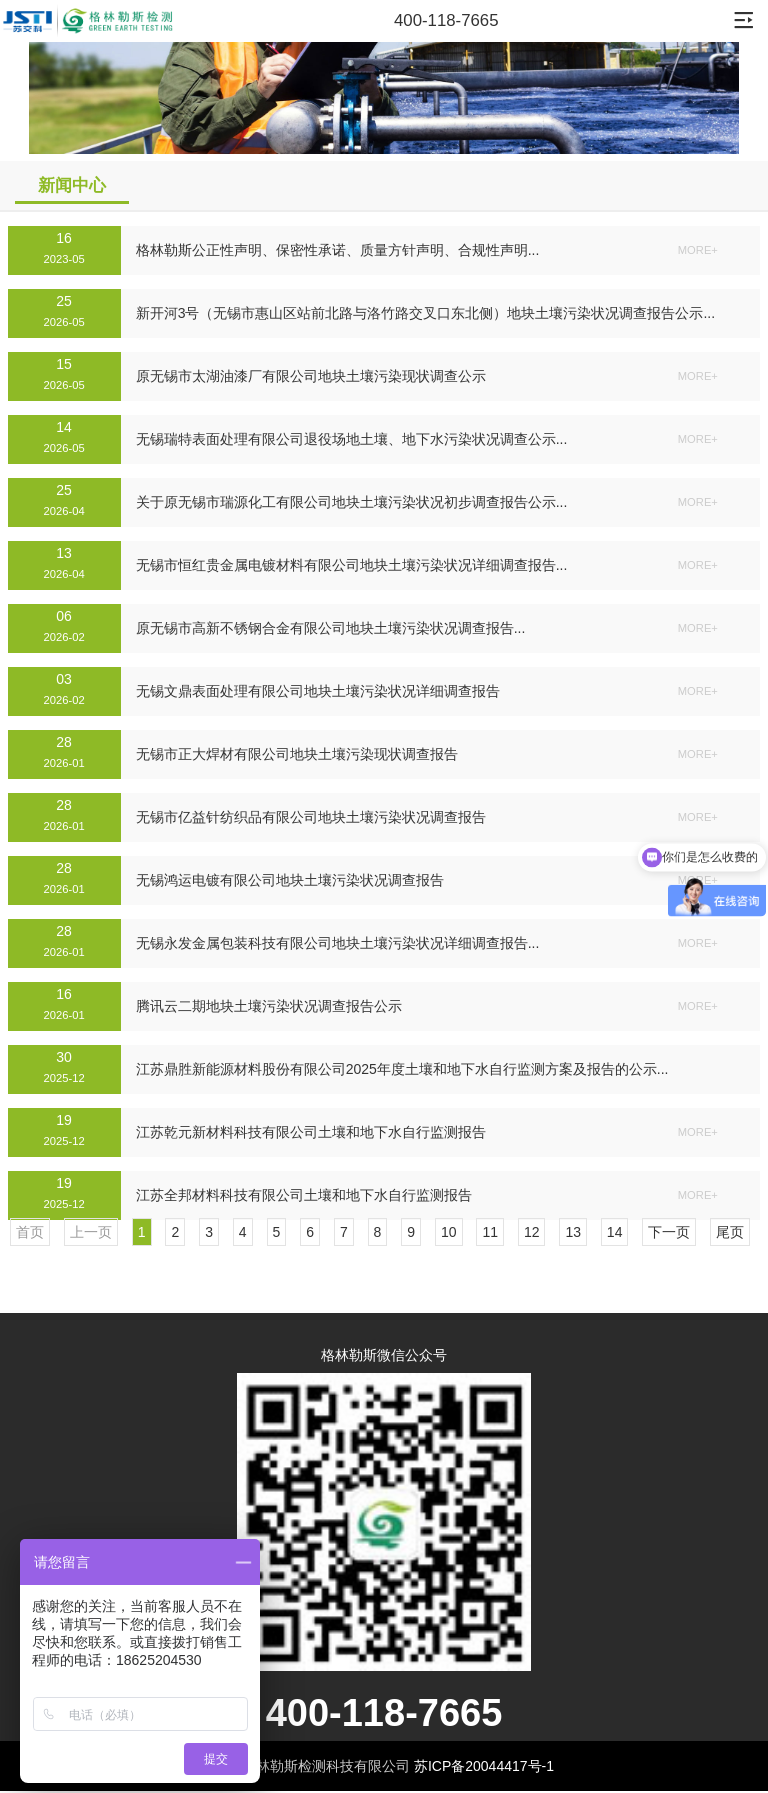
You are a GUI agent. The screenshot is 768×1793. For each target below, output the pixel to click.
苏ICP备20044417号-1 (484, 1766)
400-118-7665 (446, 20)
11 (490, 1232)
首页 (30, 1232)
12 (532, 1232)
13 (573, 1232)
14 (615, 1232)
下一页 (669, 1232)
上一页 (91, 1232)
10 (449, 1232)
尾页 (730, 1232)
